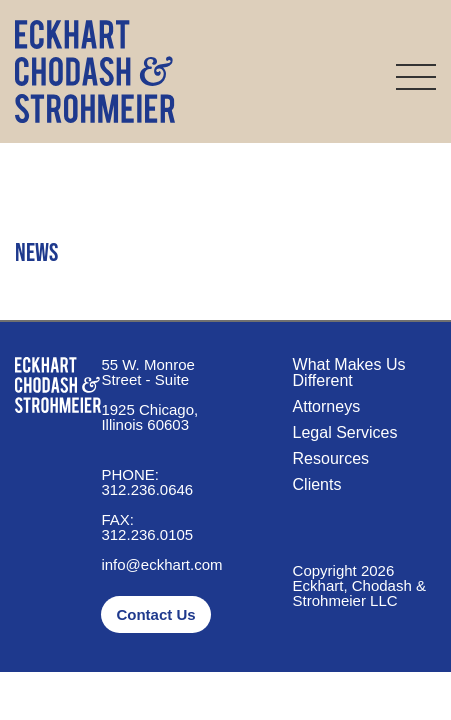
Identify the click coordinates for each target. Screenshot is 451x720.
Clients (317, 484)
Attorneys (327, 406)
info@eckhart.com (161, 564)
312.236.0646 (147, 482)
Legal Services (345, 432)
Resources (331, 458)
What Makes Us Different (349, 372)
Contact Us (155, 614)
